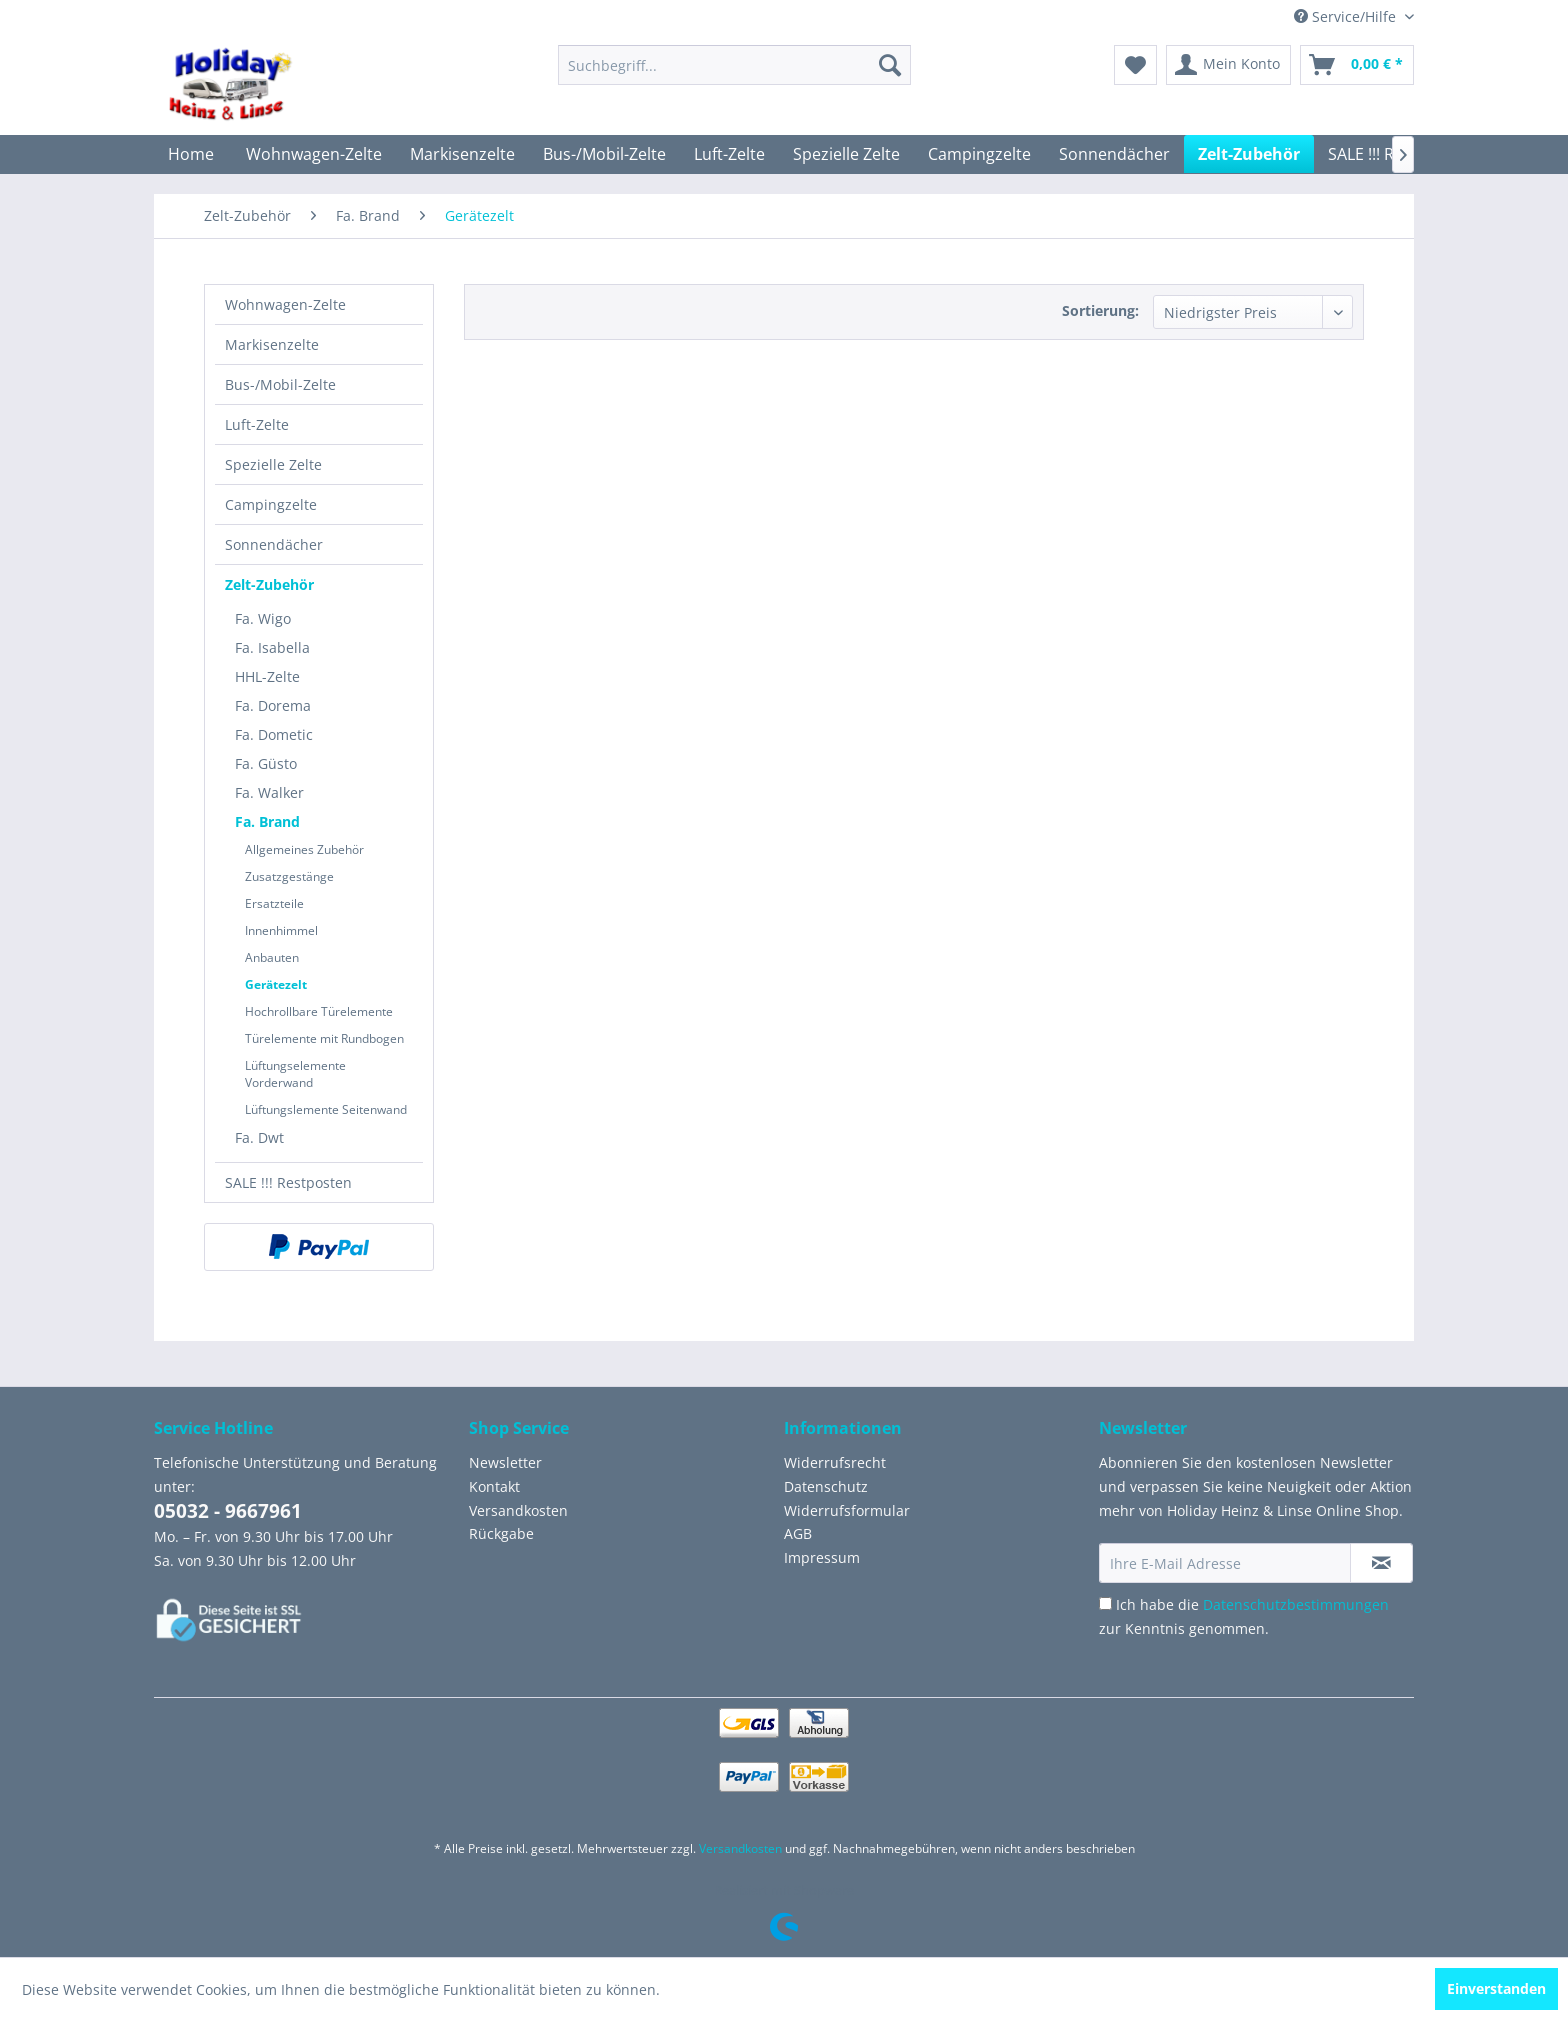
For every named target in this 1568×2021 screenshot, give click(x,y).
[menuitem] (734, 65)
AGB (798, 1533)
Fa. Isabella (272, 647)
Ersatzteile (274, 903)
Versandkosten (518, 1510)
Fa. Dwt (259, 1137)
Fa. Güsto (266, 763)
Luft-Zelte (257, 424)
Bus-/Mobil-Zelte (280, 384)
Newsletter (505, 1462)
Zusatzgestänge (289, 876)
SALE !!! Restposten (288, 1182)
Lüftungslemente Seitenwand (326, 1109)
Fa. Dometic (274, 734)
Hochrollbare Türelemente (319, 1011)
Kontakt (494, 1486)
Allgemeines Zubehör (304, 849)
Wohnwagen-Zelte (285, 304)
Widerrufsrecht (835, 1462)
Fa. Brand (267, 821)
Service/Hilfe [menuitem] (1347, 16)
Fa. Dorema (273, 705)
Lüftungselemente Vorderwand (295, 1074)
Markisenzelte (272, 344)
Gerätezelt (276, 984)
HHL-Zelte (267, 676)
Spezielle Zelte (273, 464)
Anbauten (272, 957)
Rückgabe (501, 1533)
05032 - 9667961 (228, 1511)
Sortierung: (1100, 310)
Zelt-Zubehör (269, 584)
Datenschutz (826, 1486)
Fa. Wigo (263, 618)
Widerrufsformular (847, 1510)
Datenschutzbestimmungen (1296, 1604)
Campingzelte (271, 504)
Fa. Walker (269, 792)
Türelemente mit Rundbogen (324, 1038)
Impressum (822, 1557)
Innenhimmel (281, 930)
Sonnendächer (274, 544)
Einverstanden (1496, 1988)
